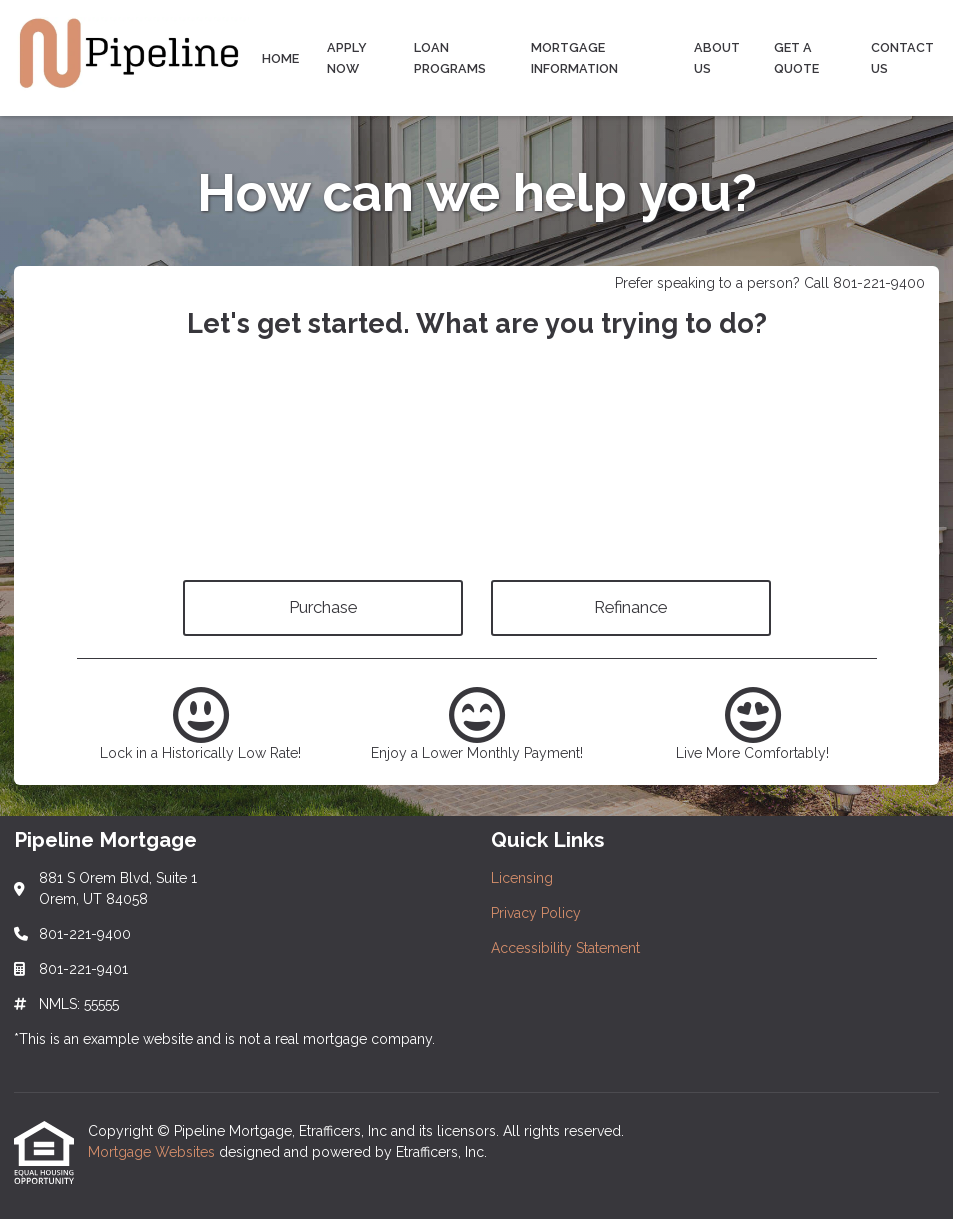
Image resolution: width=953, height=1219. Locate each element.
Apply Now (347, 58)
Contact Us (902, 58)
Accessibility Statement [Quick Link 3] (565, 948)
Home (280, 58)
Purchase (323, 607)
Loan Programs (450, 58)
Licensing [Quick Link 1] (522, 878)
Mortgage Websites (153, 1152)
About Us (717, 58)
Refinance (630, 607)
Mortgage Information (574, 58)
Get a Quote (796, 58)
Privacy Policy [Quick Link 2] (536, 913)
